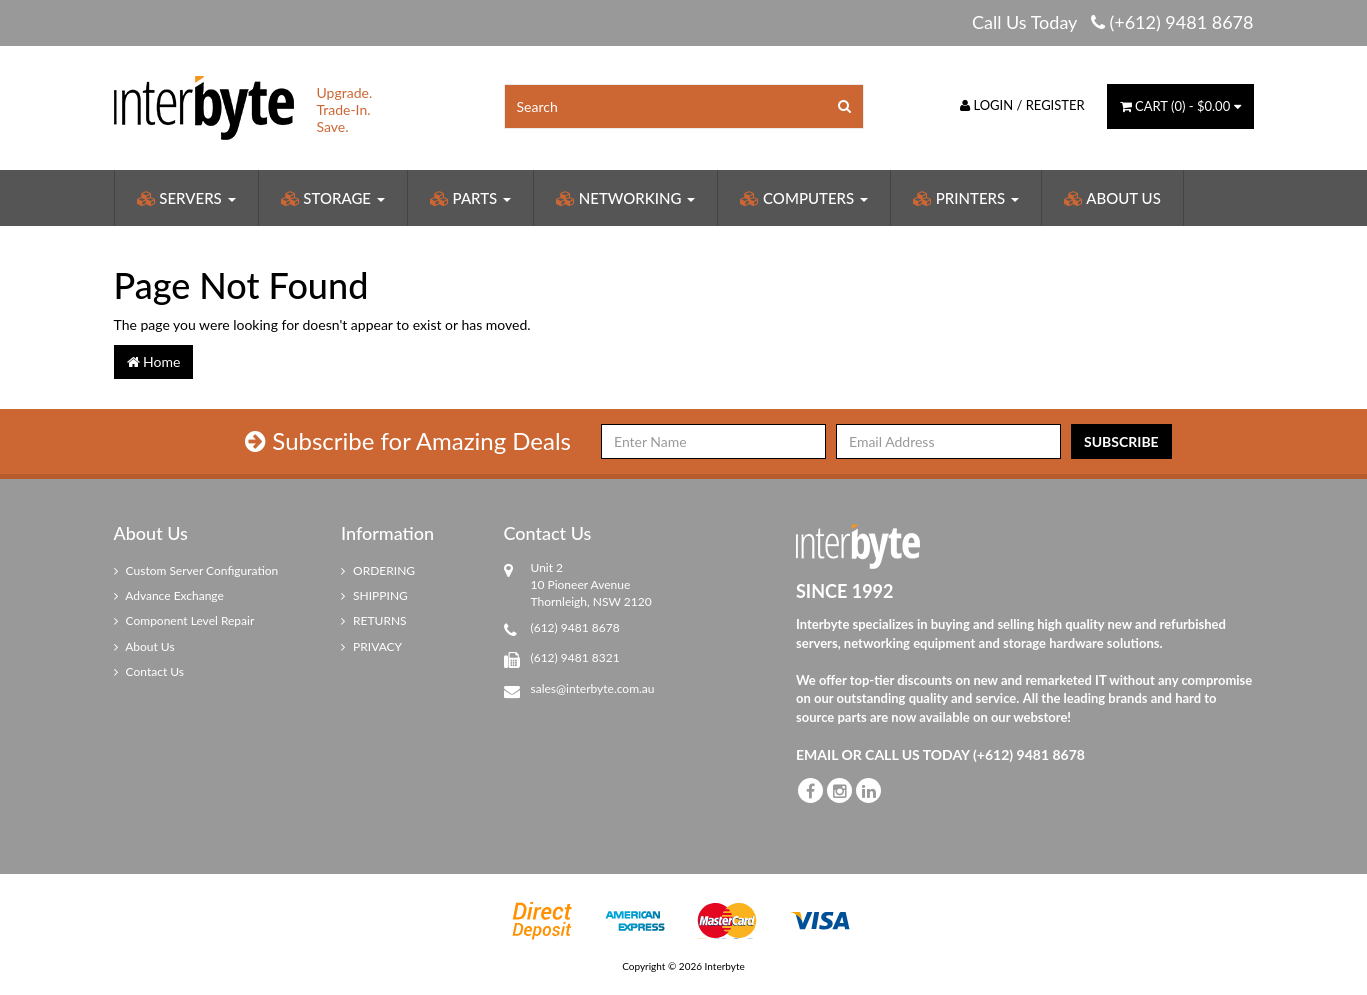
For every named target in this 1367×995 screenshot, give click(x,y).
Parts (470, 198)
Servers (186, 198)
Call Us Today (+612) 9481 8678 (1113, 22)
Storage (333, 198)
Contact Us (149, 671)
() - (1180, 106)
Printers (966, 198)
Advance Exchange (169, 595)
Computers (804, 198)
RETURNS (374, 620)
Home (154, 361)
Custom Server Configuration (196, 570)
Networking (625, 198)
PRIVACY (371, 646)
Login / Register (1022, 105)
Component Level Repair (184, 620)
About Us (1112, 198)
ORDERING (378, 570)
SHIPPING (374, 595)
